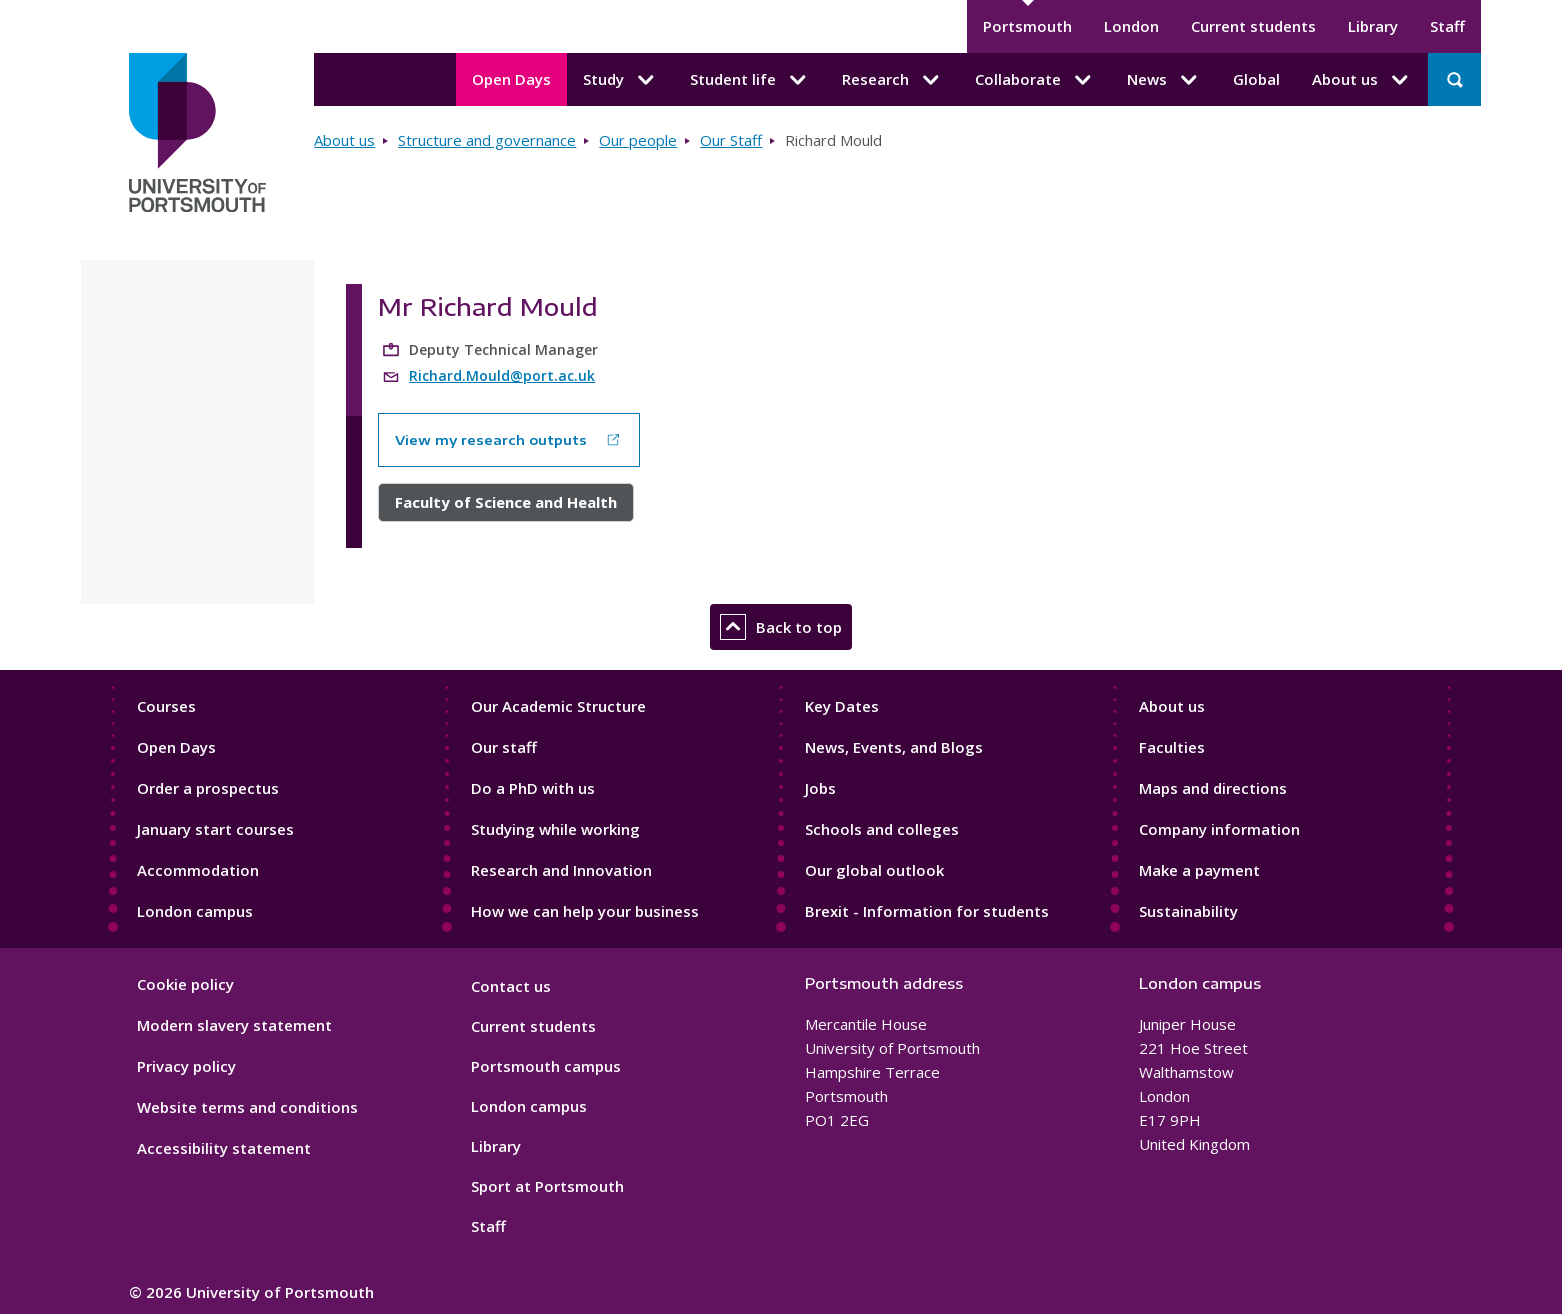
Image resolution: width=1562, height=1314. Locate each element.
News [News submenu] (1164, 80)
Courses (166, 706)
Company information (1219, 829)
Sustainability (1188, 911)
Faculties (1172, 747)
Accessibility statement (224, 1148)
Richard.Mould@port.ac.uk (502, 375)
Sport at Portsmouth (547, 1186)
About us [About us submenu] (1362, 80)
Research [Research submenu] (892, 80)
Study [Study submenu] (620, 80)
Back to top (781, 627)
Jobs (820, 788)
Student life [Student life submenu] (750, 80)
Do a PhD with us (533, 788)
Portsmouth (1027, 26)
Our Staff (731, 140)
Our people (638, 140)
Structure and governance (487, 140)
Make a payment (1199, 870)
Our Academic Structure (558, 706)
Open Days (511, 79)
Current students (1253, 26)
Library (1373, 26)
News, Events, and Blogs (894, 747)
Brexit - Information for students (927, 911)
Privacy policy (186, 1066)
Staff (1447, 26)
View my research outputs (491, 440)
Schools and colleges (882, 829)
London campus (195, 911)
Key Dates (842, 706)
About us (344, 140)
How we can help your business (585, 911)
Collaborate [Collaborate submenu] (1035, 80)
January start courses (215, 829)
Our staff (504, 747)
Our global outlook (874, 870)
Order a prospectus (208, 788)
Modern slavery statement (234, 1025)
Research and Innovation (561, 870)
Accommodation (198, 870)
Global (1256, 79)
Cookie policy (185, 984)
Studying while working (555, 829)
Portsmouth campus (546, 1066)
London (1131, 26)
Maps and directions (1213, 788)
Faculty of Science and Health (506, 502)
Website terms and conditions (247, 1107)
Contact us (511, 986)
